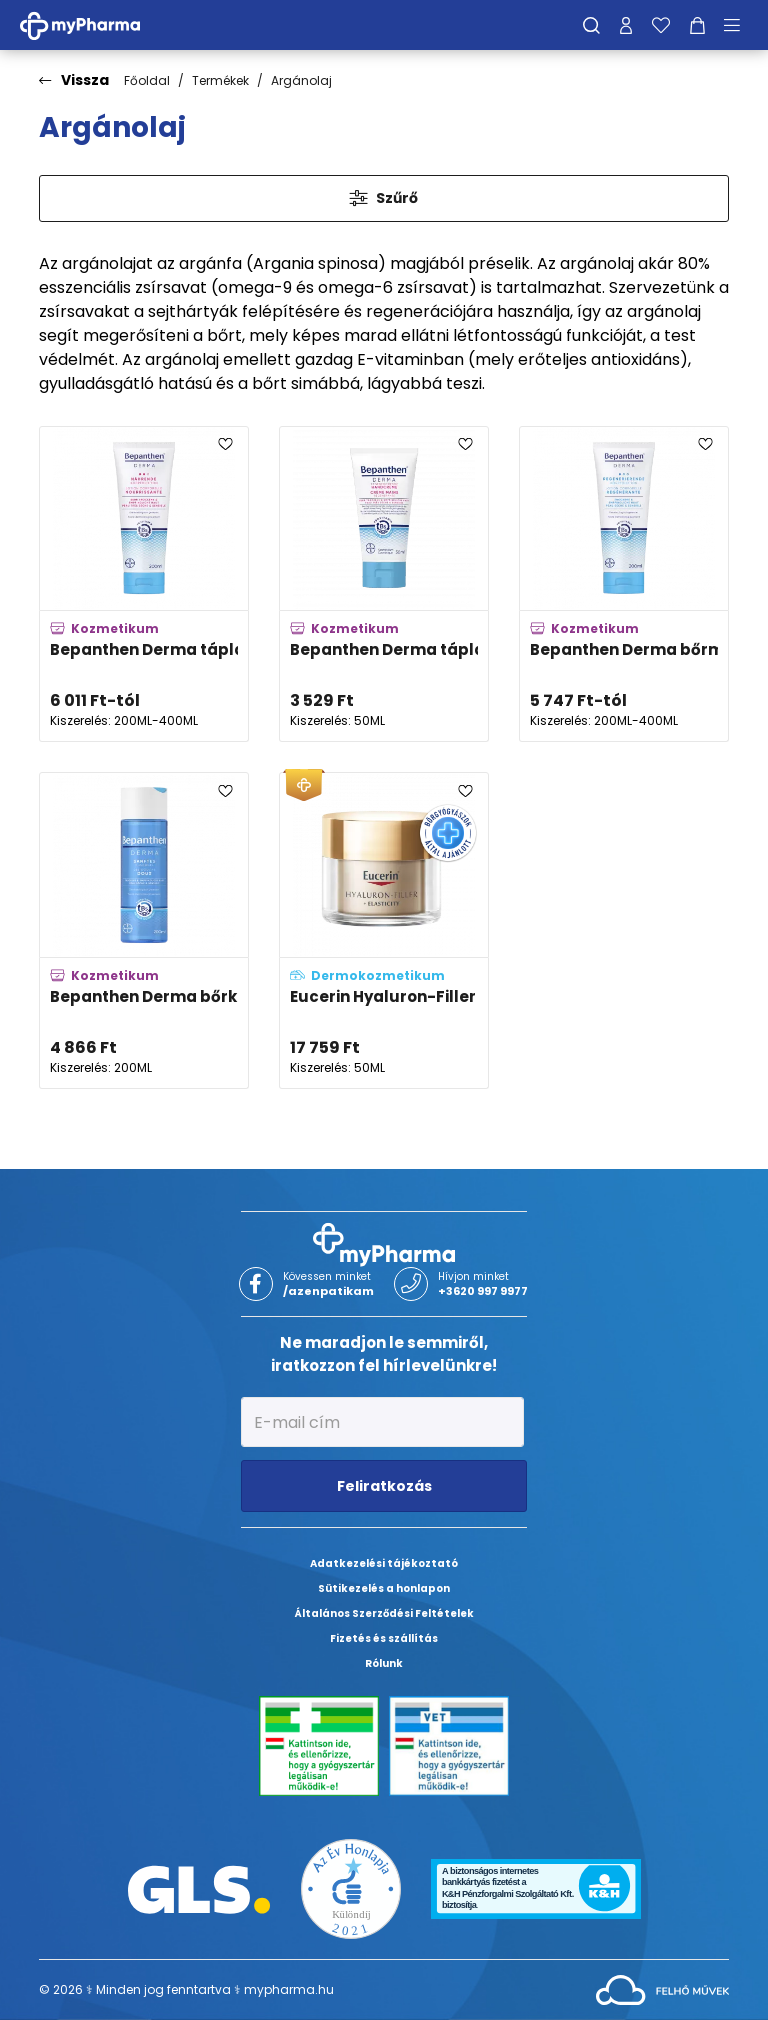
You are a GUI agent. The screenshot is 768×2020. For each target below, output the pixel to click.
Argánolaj (301, 80)
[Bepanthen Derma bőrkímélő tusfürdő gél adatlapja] (144, 930)
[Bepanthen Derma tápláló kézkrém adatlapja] (384, 584)
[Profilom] (626, 25)
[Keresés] (591, 25)
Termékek (220, 80)
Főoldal (147, 80)
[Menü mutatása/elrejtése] (739, 25)
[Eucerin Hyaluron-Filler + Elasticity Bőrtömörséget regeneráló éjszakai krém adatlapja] (384, 930)
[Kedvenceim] (661, 25)
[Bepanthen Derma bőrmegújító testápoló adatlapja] (624, 584)
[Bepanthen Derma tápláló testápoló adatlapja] (144, 584)
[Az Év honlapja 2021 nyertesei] (351, 1887)
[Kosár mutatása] (697, 25)
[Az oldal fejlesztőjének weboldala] (662, 1989)
